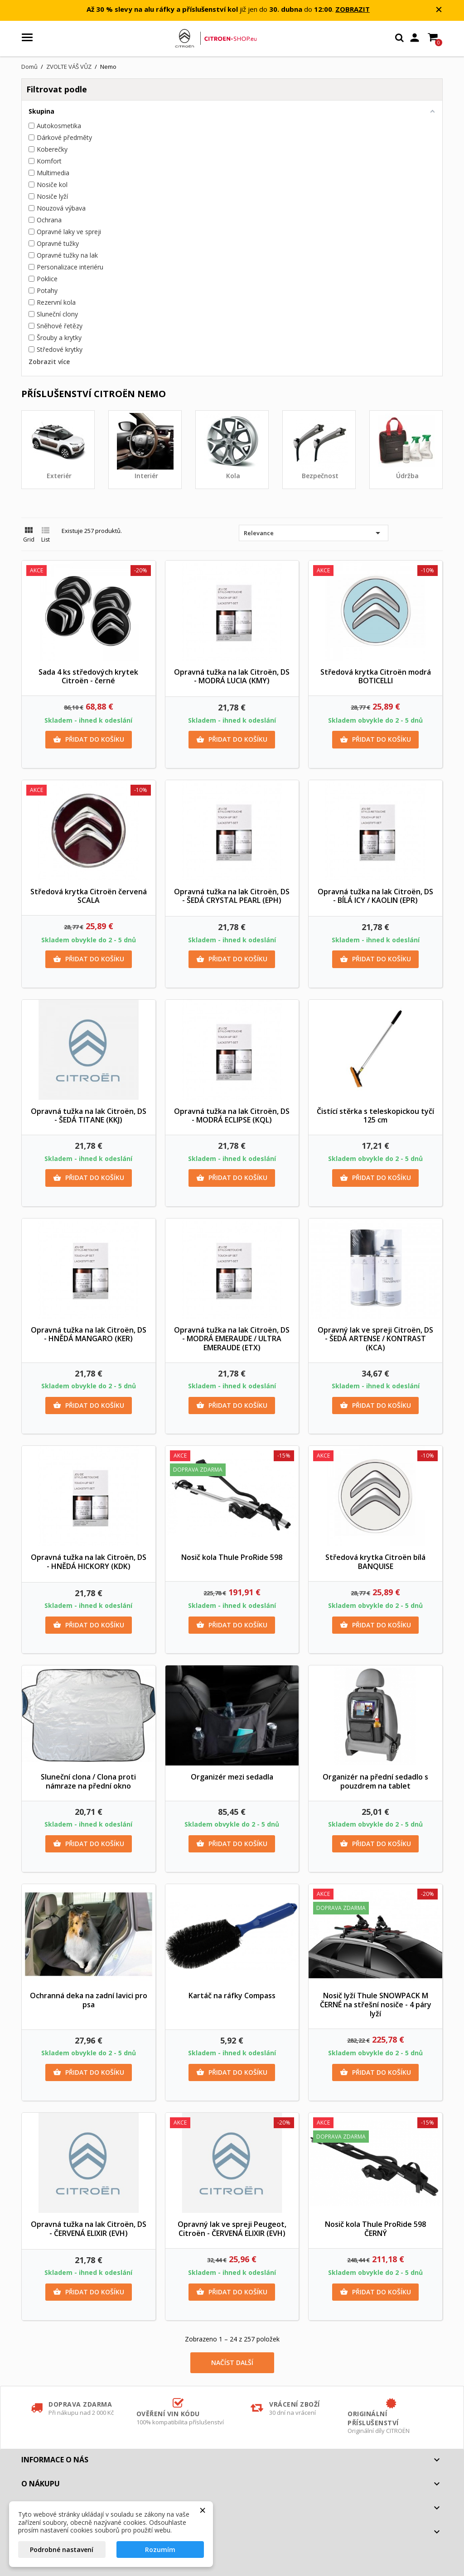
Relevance (313, 533)
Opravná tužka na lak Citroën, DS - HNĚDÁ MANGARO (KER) (88, 1334)
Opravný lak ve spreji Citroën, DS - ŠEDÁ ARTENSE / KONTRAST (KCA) (375, 1339)
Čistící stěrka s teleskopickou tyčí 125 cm (375, 1115)
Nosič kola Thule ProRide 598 (231, 1557)
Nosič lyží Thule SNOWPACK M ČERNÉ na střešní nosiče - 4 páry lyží (375, 2005)
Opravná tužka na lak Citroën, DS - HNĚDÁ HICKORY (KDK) (88, 1561)
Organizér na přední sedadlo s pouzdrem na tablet (375, 1781)
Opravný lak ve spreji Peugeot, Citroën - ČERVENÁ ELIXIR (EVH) (232, 2228)
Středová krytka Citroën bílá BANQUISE (375, 1561)
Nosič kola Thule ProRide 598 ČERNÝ (375, 2228)
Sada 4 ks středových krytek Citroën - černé (88, 676)
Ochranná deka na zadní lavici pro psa (88, 2000)
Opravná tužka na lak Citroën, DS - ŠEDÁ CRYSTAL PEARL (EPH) (232, 896)
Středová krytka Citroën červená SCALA (88, 896)
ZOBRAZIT (352, 9)
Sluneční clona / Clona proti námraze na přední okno (88, 1781)
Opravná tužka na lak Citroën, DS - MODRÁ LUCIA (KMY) (232, 676)
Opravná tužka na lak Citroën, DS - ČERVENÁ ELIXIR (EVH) (88, 2228)
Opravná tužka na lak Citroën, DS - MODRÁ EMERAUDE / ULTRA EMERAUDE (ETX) (232, 1339)
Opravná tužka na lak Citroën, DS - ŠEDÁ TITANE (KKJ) (88, 1115)
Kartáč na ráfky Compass (232, 1995)
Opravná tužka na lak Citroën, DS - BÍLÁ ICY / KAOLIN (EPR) (375, 896)
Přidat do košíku (88, 739)
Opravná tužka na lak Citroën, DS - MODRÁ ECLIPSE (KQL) (232, 1115)
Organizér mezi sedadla (232, 1777)
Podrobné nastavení (61, 2549)
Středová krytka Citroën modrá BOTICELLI (375, 676)
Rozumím (160, 2549)
